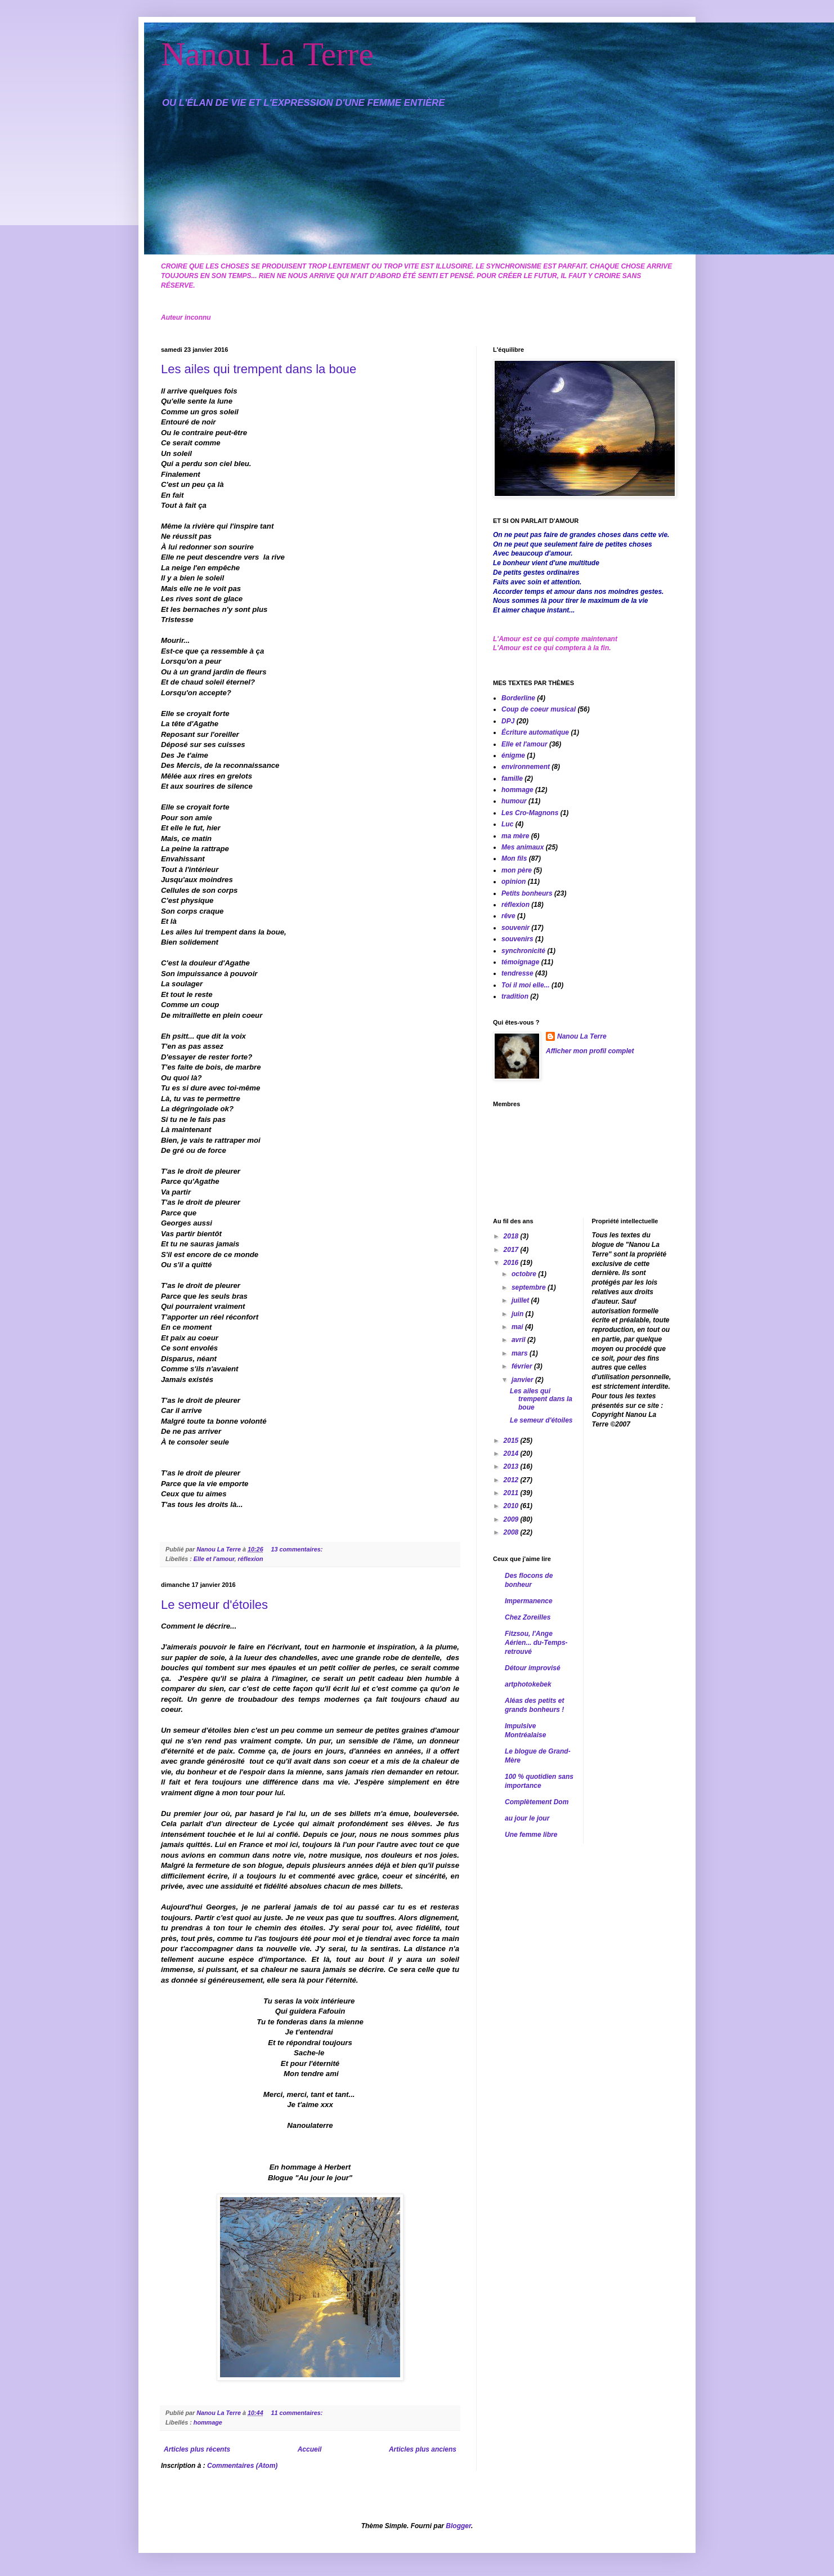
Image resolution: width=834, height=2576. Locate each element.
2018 (512, 1236)
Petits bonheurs (527, 893)
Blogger (458, 2526)
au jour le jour (527, 1818)
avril (519, 1340)
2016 (512, 1263)
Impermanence (529, 1601)
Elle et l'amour (214, 1558)
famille (512, 778)
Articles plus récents (197, 2449)
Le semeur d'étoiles (214, 1605)
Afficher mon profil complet (590, 1051)
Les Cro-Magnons (529, 813)
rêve (508, 916)
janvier (523, 1380)
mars (521, 1353)
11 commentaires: (297, 2412)
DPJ (507, 721)
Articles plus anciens (422, 2449)
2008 (512, 1532)
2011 (512, 1493)
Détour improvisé (533, 1668)
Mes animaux (522, 847)
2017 (512, 1250)
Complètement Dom (536, 1802)
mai (518, 1327)
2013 (512, 1466)
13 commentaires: (297, 1549)
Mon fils (514, 858)
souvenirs (517, 939)
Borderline (518, 698)
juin (519, 1314)
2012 (512, 1480)
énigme (513, 755)
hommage (208, 2422)
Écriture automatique (535, 732)
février (523, 1366)
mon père (516, 870)
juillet (521, 1300)
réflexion (250, 1558)
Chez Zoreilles (527, 1617)
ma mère (515, 836)
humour (514, 801)
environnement (525, 767)
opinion (513, 882)
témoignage (520, 962)
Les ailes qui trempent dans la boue (258, 369)
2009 (512, 1519)
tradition (514, 996)
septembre (530, 1287)
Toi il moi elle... (525, 985)
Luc (507, 824)
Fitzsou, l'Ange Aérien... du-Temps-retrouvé (536, 1643)
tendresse (517, 973)
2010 (512, 1506)
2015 (512, 1440)
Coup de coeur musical (538, 709)
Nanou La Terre (267, 54)
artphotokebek (528, 1684)
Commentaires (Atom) (242, 2466)
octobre (525, 1274)
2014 (512, 1453)
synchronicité (523, 951)
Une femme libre (531, 1835)
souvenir (515, 928)
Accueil (310, 2449)
